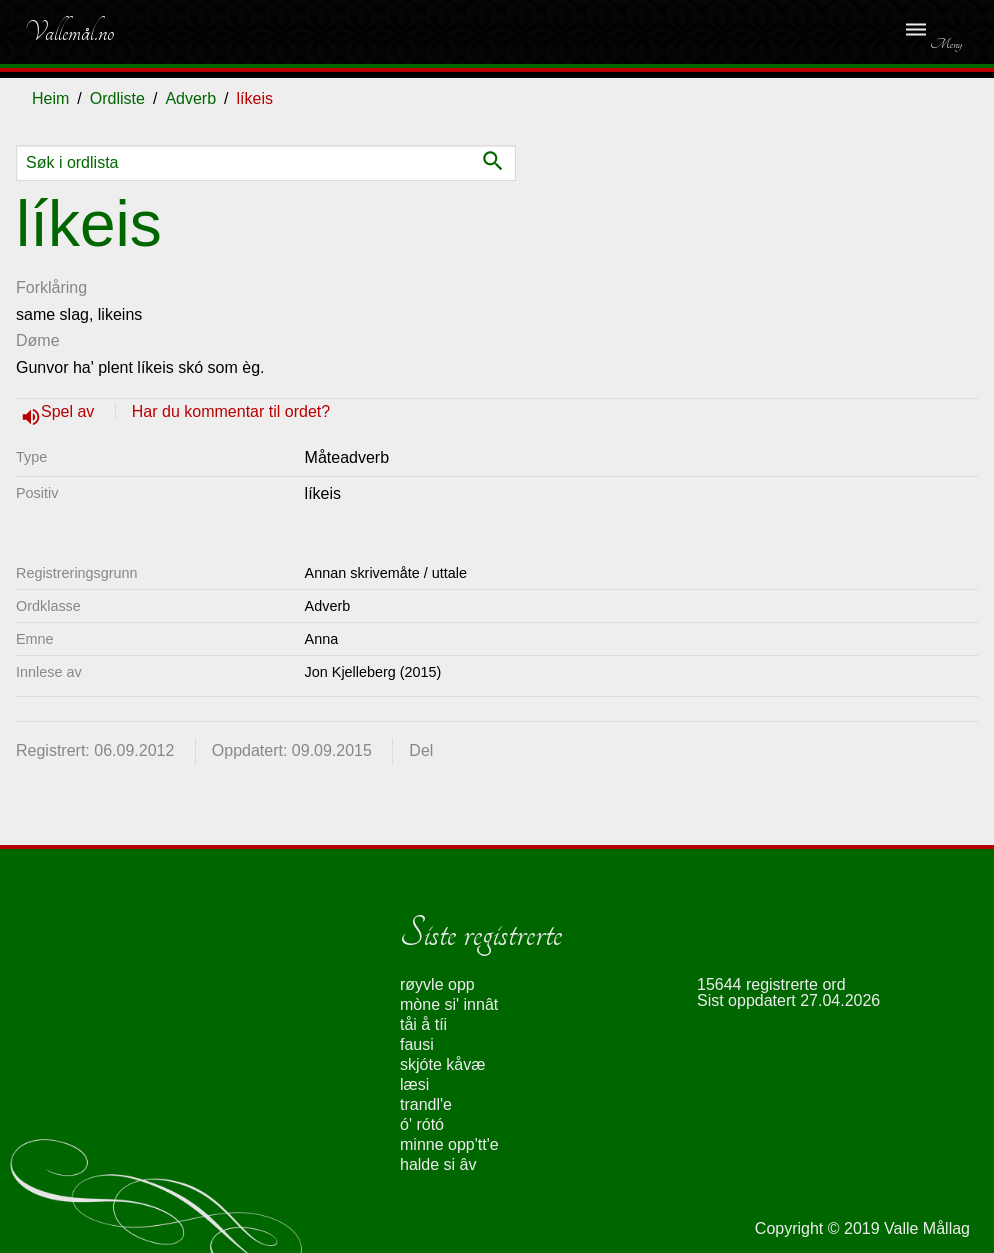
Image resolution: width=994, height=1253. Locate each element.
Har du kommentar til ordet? (231, 411)
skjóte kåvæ (442, 1064)
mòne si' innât (449, 1004)
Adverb (190, 98)
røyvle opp (437, 984)
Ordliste (117, 98)
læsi (414, 1084)
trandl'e (426, 1104)
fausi (417, 1044)
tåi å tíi (423, 1024)
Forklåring (51, 287)
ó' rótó (422, 1124)
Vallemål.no (69, 32)
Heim (50, 98)
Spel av (70, 411)
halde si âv (438, 1164)
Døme (38, 340)
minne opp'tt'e (449, 1144)
